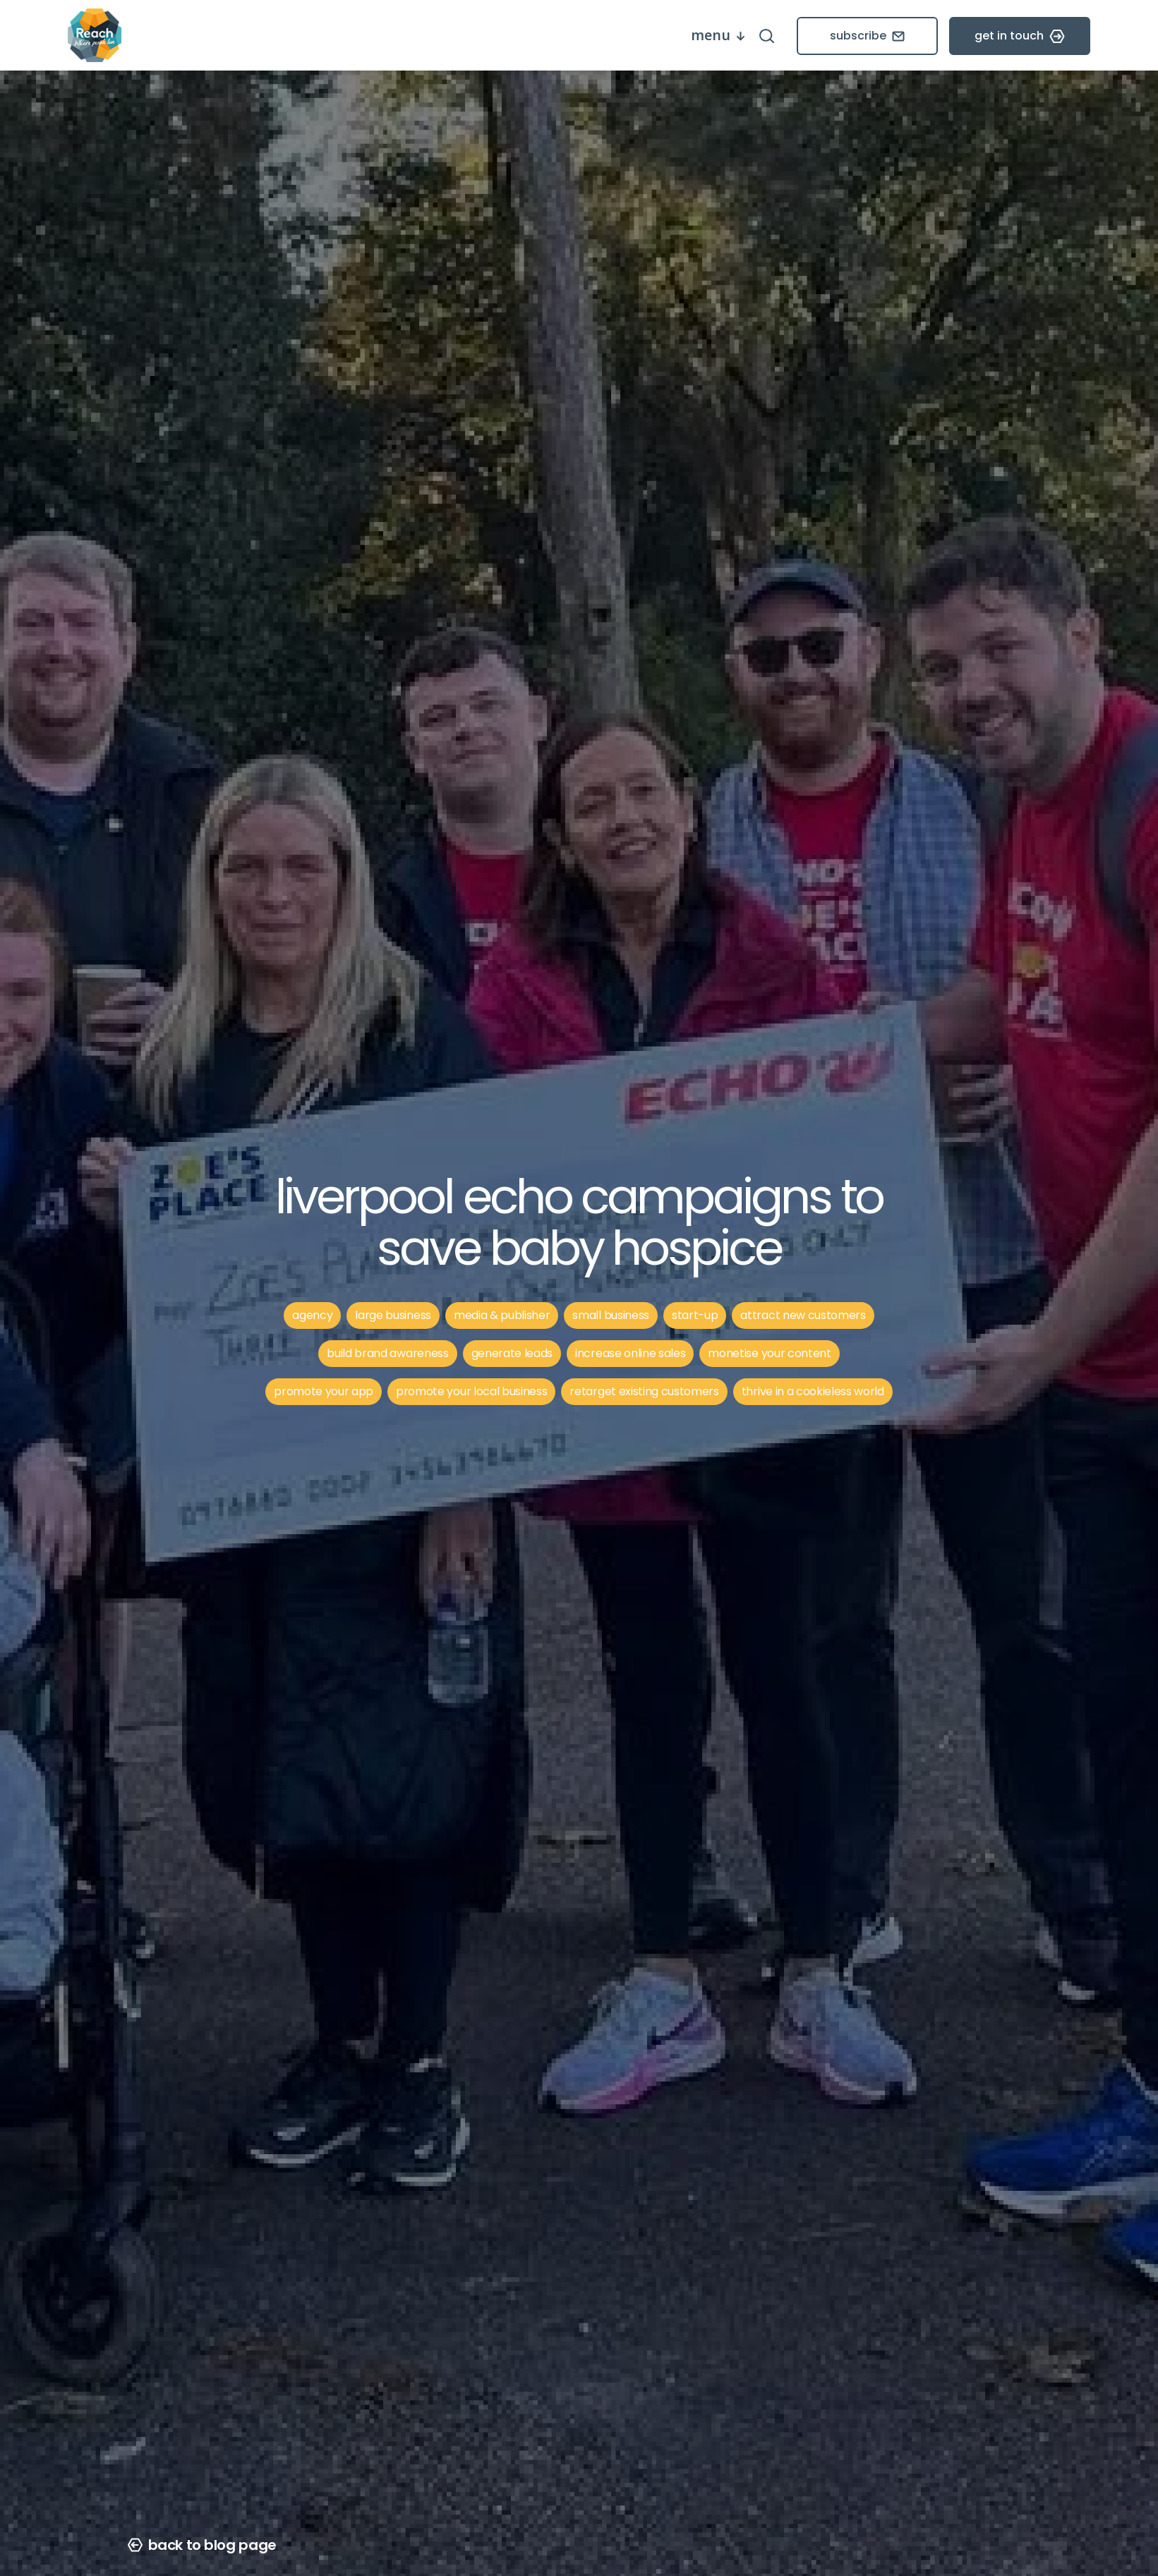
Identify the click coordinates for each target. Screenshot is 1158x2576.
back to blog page (202, 2545)
